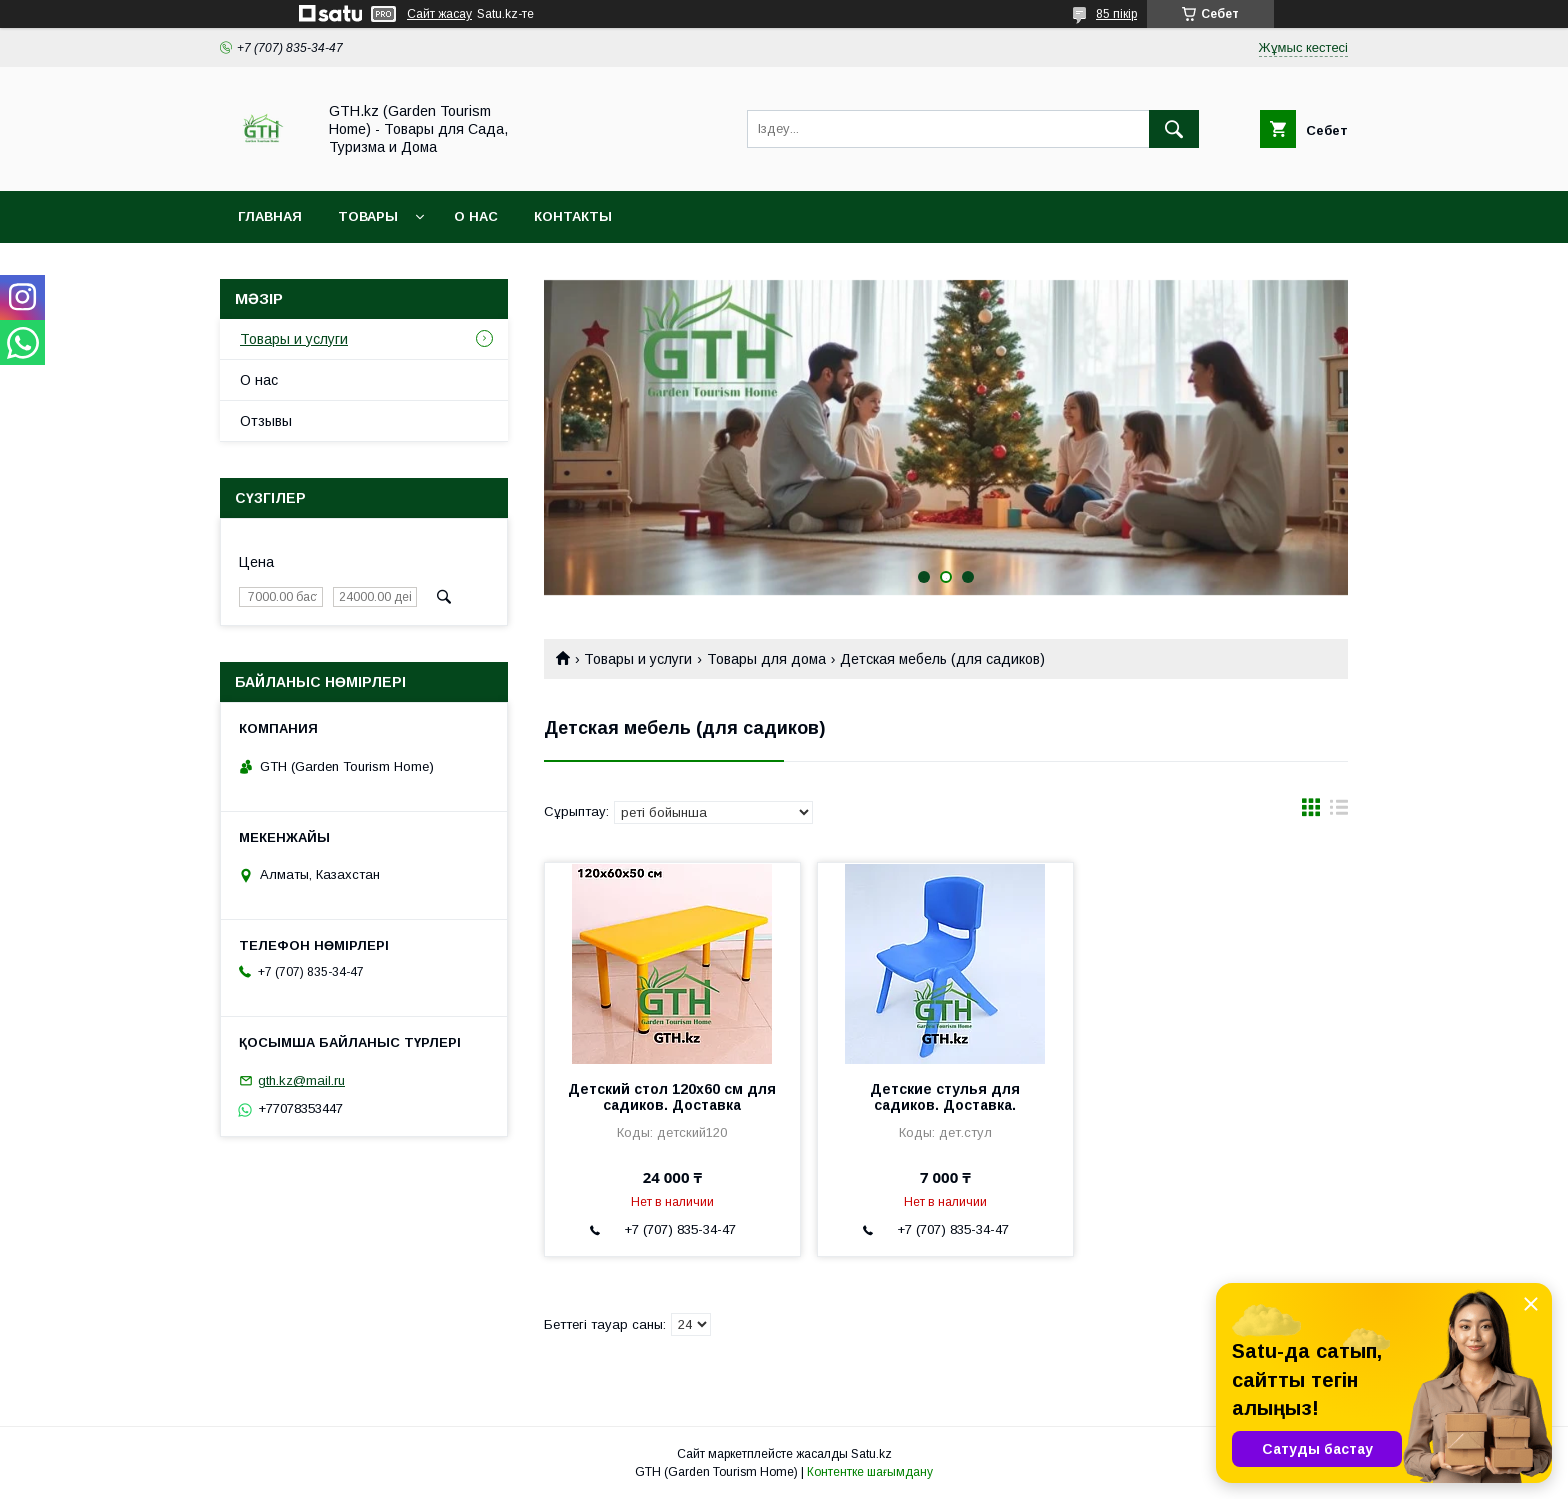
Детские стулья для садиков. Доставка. (945, 1097)
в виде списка (1339, 812)
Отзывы (266, 421)
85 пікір (1116, 14)
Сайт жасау (439, 14)
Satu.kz (871, 1454)
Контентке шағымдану (870, 1472)
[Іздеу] (1174, 129)
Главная (270, 216)
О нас (476, 216)
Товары (368, 216)
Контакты (573, 216)
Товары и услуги (638, 659)
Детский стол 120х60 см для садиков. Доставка (672, 1097)
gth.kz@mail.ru (301, 1080)
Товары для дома (766, 659)
